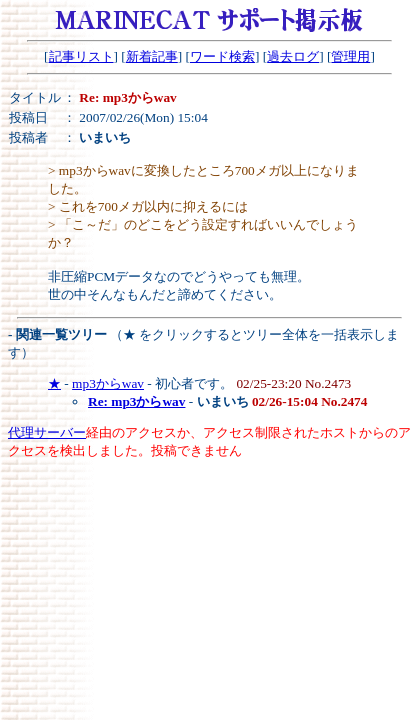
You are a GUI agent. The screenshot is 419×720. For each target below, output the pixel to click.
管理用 (350, 56)
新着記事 (152, 56)
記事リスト (81, 56)
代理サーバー (47, 432)
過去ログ (293, 56)
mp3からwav (108, 383)
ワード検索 (222, 56)
